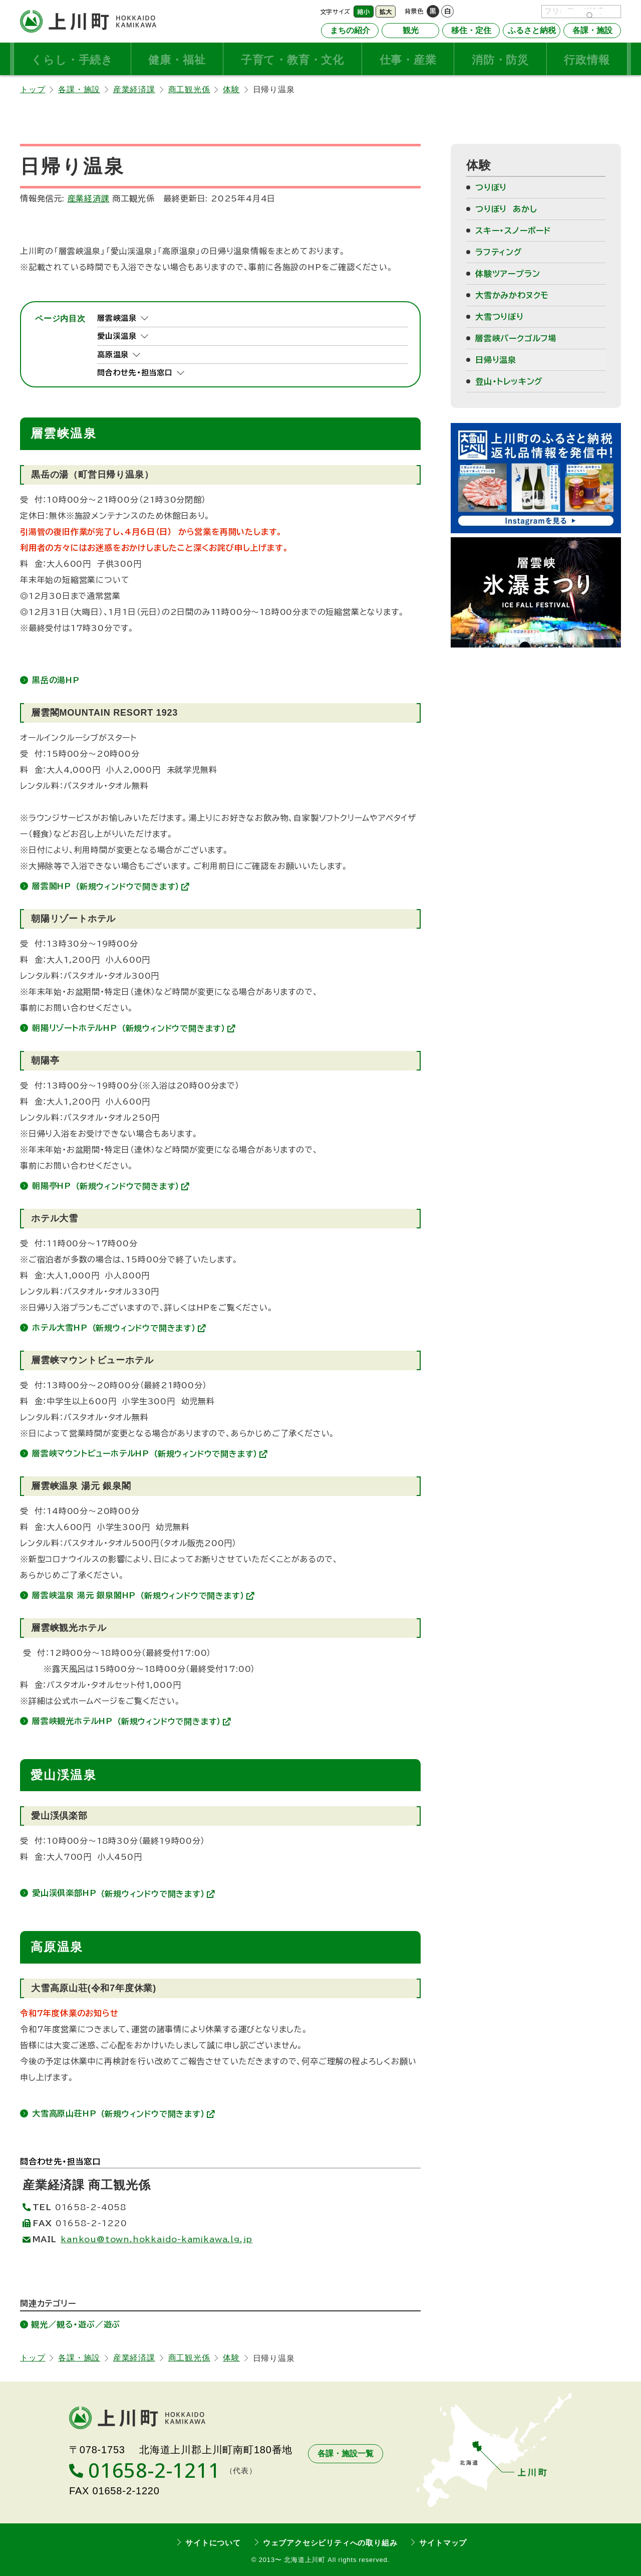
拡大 (386, 12)
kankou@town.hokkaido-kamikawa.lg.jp (156, 2239)
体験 (231, 89)
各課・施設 (79, 89)
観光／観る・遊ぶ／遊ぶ (75, 2324)
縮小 (364, 12)
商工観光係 (189, 89)
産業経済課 (134, 89)
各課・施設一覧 (345, 2453)
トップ (32, 89)
